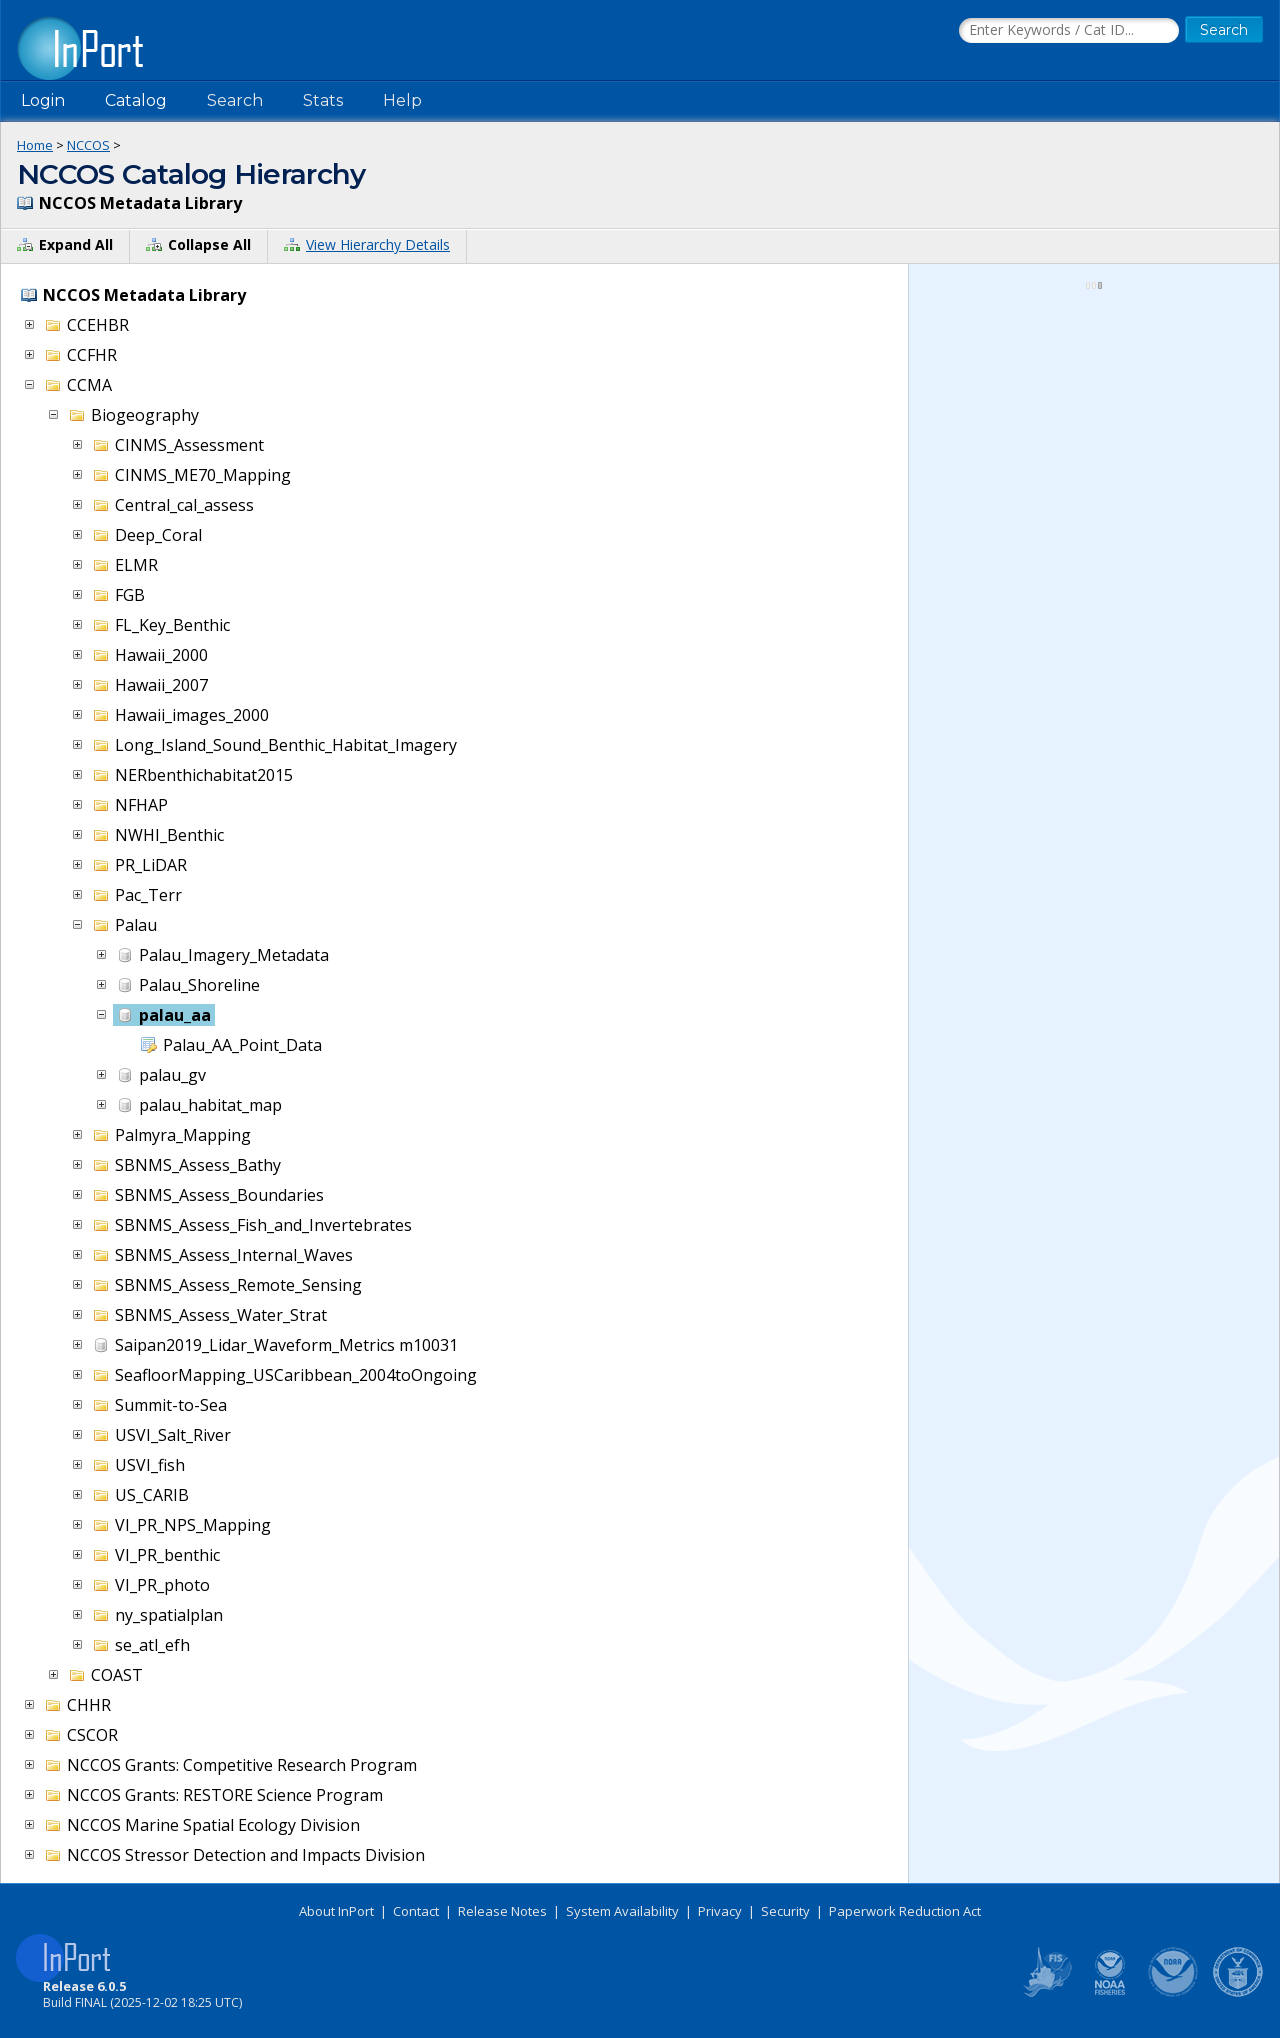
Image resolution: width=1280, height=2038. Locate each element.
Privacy (720, 1911)
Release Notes (502, 1911)
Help (402, 100)
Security (785, 1911)
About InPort (336, 1911)
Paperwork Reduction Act (905, 1911)
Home (35, 145)
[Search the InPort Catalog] (1069, 31)
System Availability (622, 1911)
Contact (416, 1911)
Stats (323, 100)
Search (235, 100)
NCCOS (88, 145)
